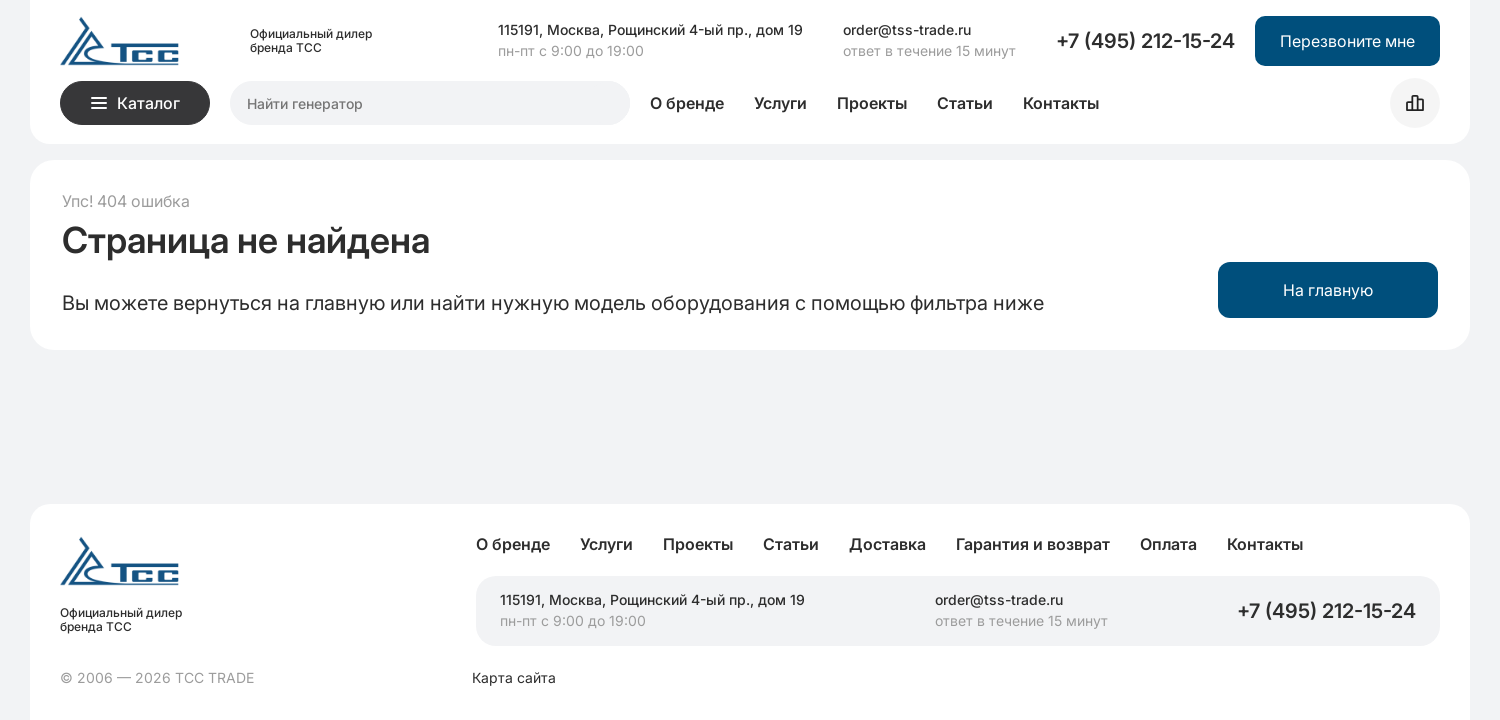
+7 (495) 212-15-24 (1145, 41)
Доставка (887, 544)
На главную (1328, 290)
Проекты (872, 103)
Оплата (1168, 544)
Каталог (135, 103)
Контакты (1061, 103)
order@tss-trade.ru (907, 30)
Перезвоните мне (1347, 41)
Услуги (780, 103)
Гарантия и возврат (1033, 544)
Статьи (965, 103)
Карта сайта (514, 678)
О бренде (687, 103)
